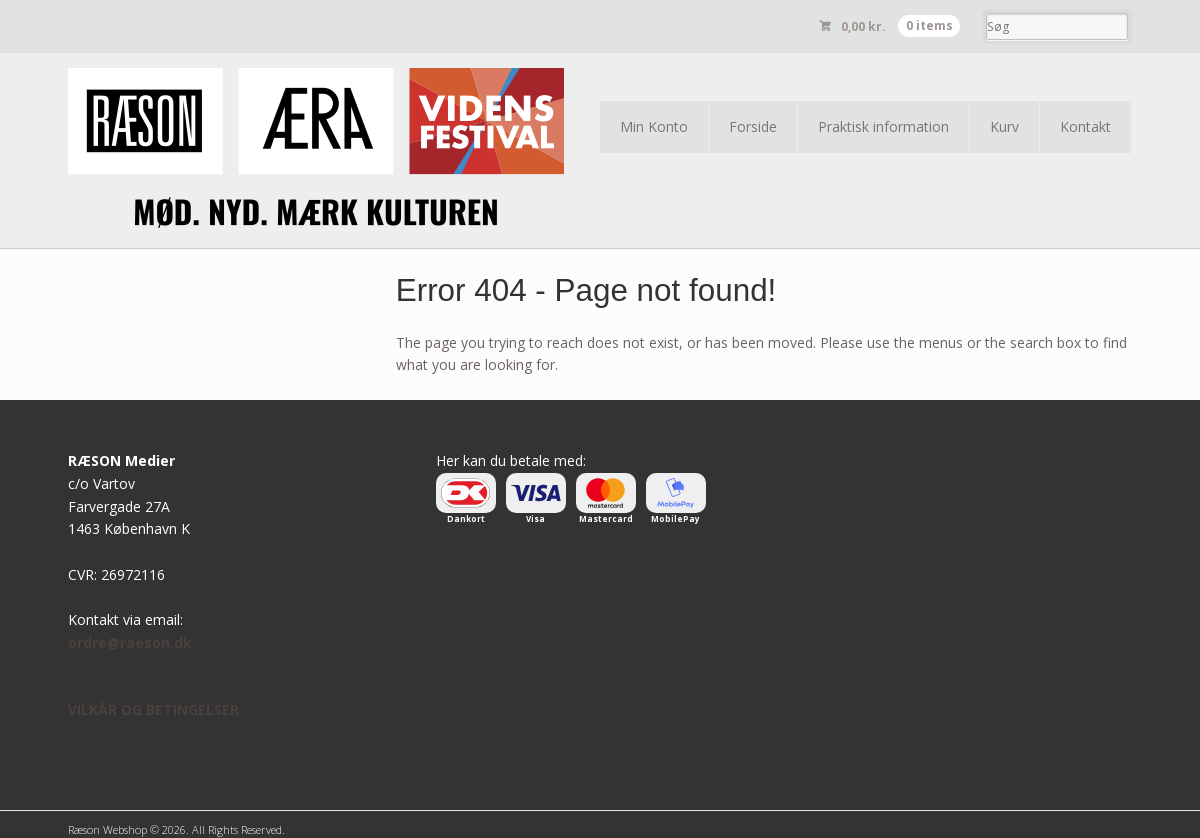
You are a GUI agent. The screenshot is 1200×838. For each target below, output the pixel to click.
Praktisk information (883, 126)
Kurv (1004, 126)
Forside (753, 126)
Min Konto (654, 126)
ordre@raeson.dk (130, 642)
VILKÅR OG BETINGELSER (153, 709)
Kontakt (1085, 126)
